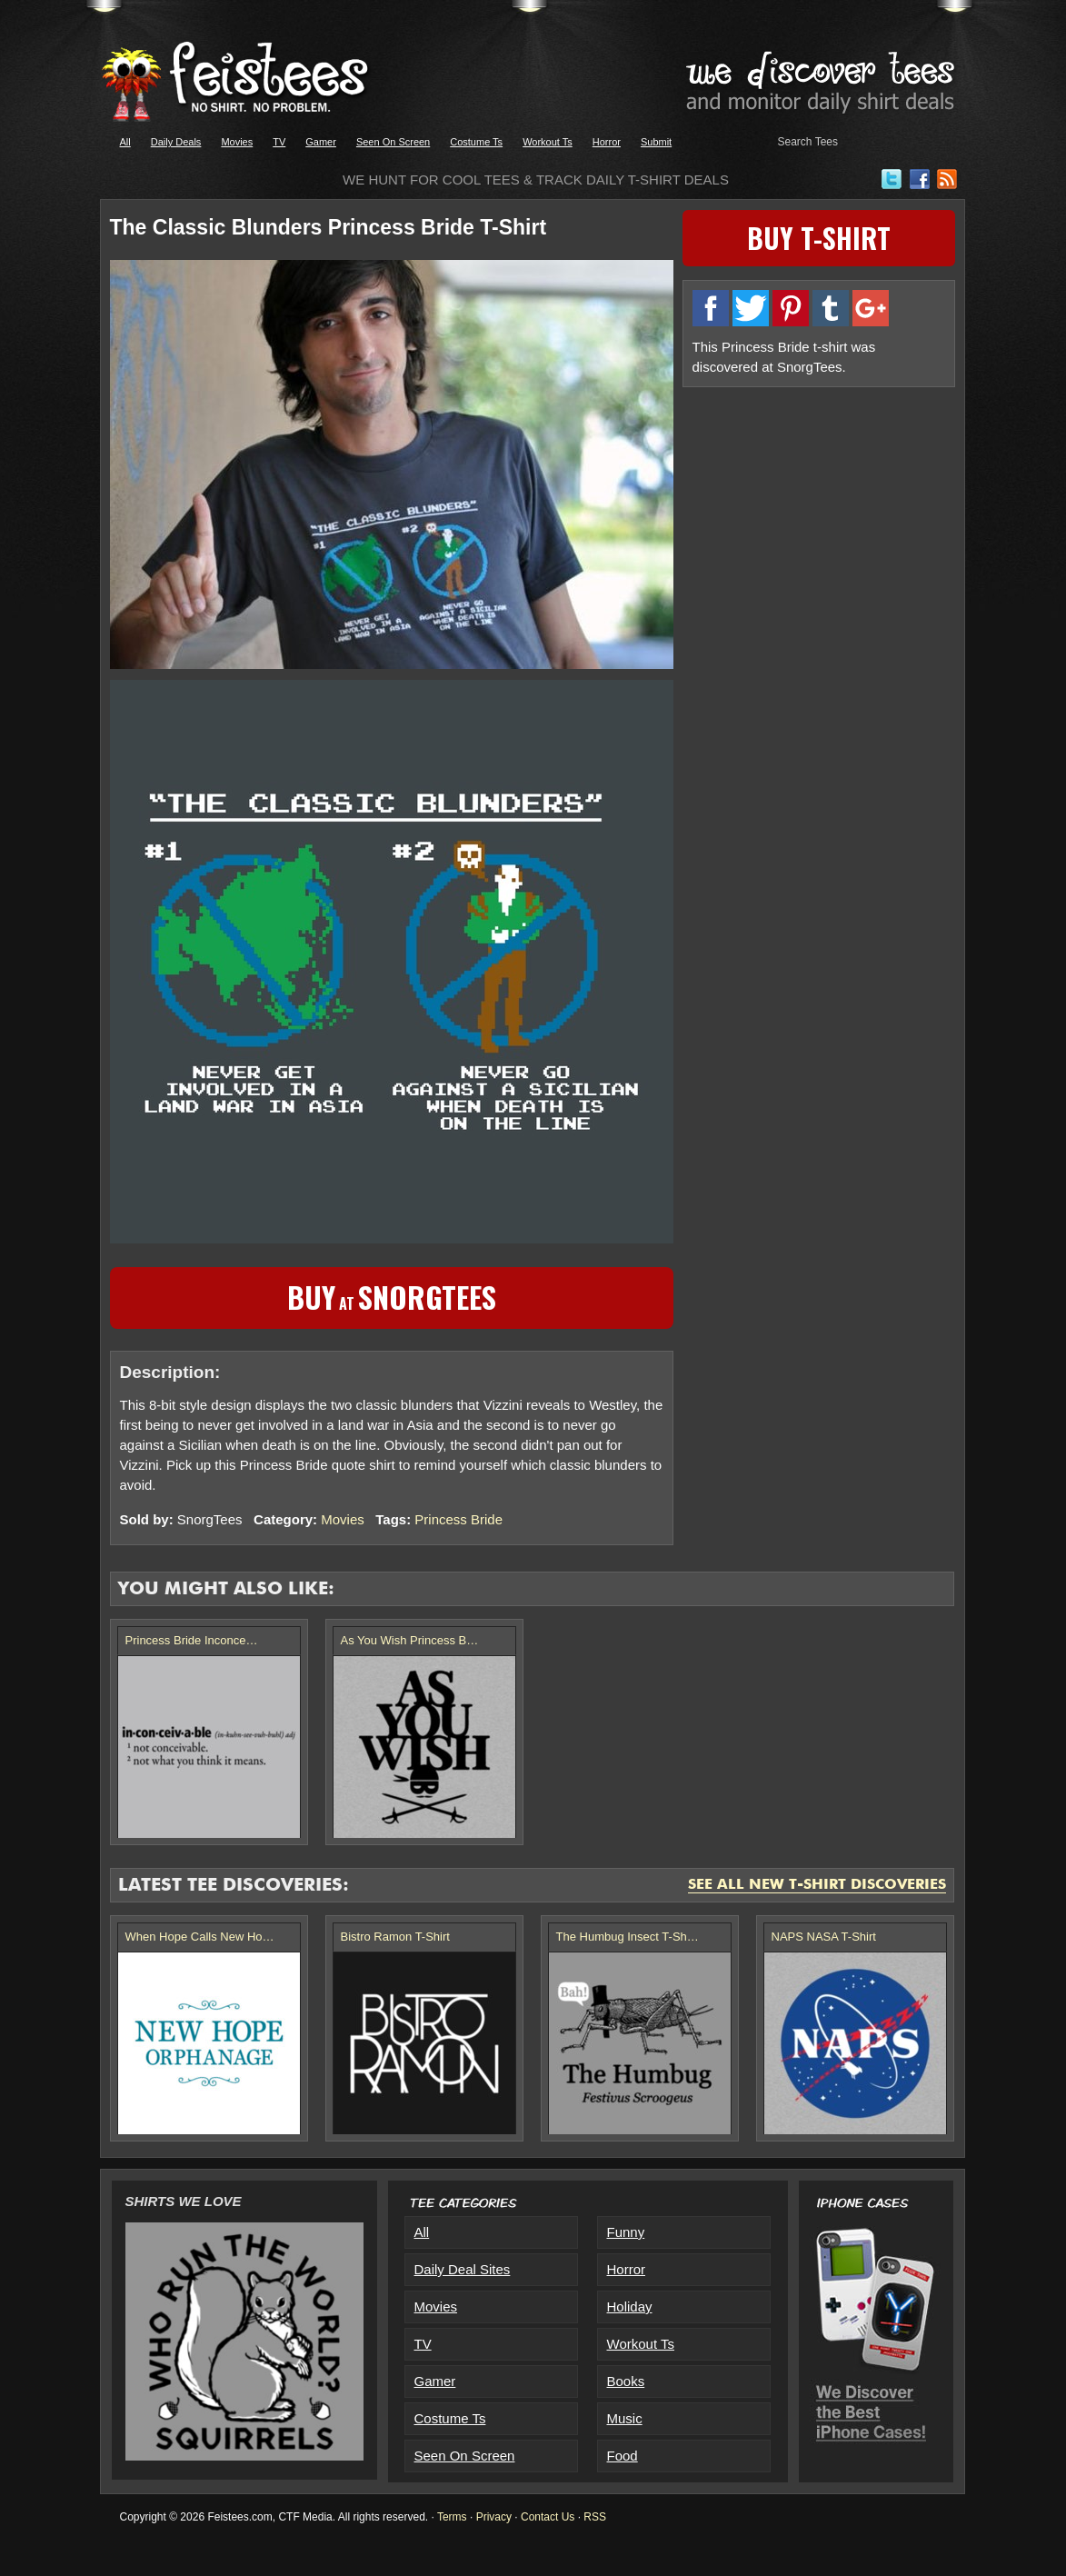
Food (622, 2455)
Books (626, 2381)
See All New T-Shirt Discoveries (817, 1885)
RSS (594, 2517)
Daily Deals (176, 141)
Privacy (494, 2517)
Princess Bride (458, 1519)
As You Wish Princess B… (410, 1640)
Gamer (320, 141)
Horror (607, 141)
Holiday (630, 2306)
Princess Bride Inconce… (191, 1640)
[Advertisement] (818, 524)
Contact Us (547, 2517)
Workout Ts (548, 141)
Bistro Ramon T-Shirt (395, 1936)
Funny (626, 2232)
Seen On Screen (393, 141)
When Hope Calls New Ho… (199, 1936)
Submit (656, 141)
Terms (452, 2517)
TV (279, 141)
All (125, 141)
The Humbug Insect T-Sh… (627, 1936)
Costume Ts (476, 141)
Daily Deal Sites (462, 2269)
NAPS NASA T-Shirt (824, 1936)
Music (625, 2418)
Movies (237, 141)
